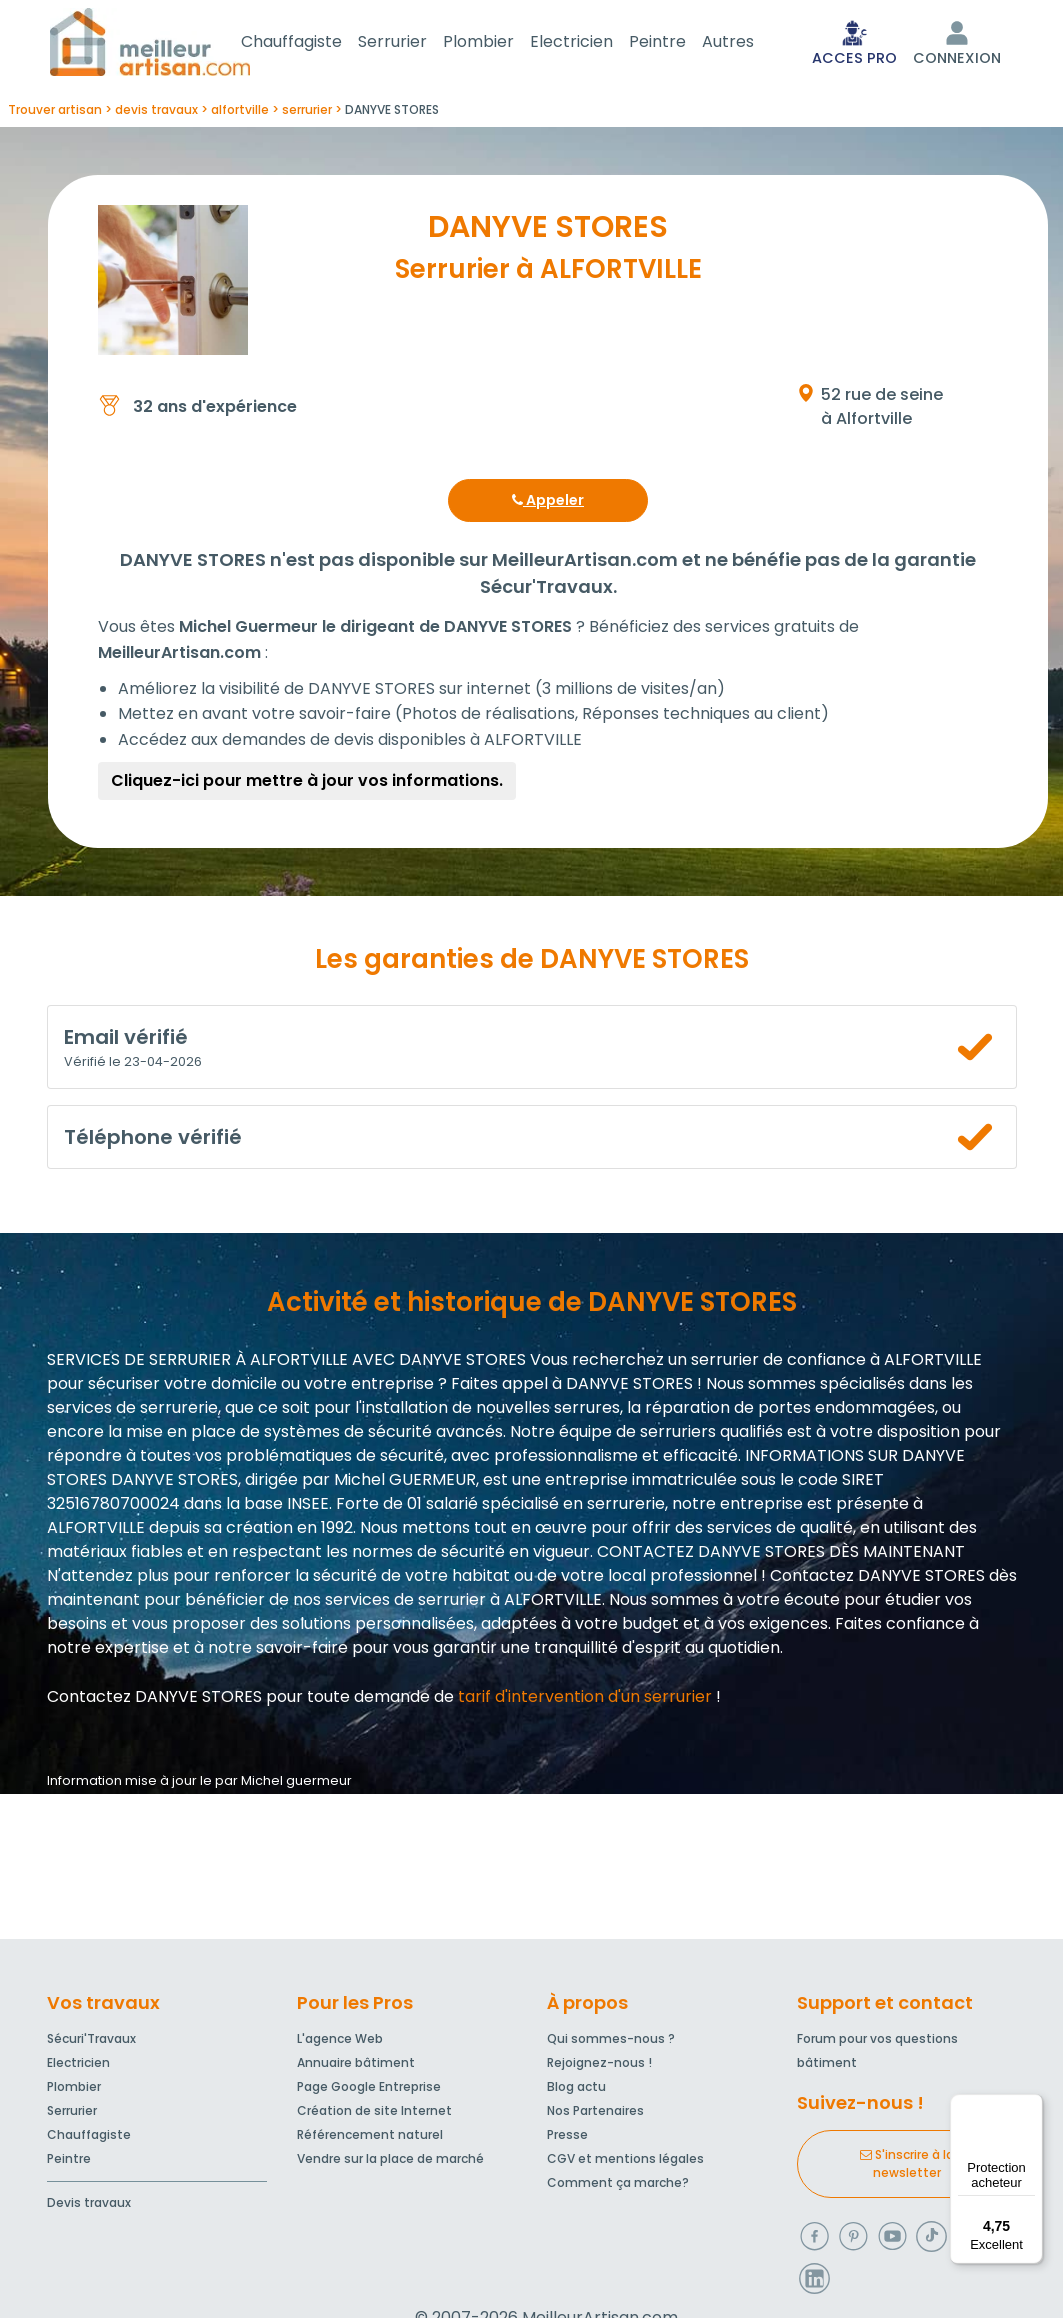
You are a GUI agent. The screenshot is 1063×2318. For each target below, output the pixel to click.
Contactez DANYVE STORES (154, 1700)
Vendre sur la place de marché (390, 2162)
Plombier (502, 43)
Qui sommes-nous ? (611, 2042)
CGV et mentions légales (625, 2162)
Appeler (548, 504)
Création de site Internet (374, 2114)
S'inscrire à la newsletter (907, 2167)
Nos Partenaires (595, 2114)
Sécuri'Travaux (91, 2042)
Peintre (681, 43)
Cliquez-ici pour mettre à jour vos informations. (307, 784)
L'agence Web (340, 2042)
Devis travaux (89, 2206)
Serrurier (416, 43)
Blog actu (576, 2090)
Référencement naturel (370, 2138)
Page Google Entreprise (369, 2090)
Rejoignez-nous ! (599, 2066)
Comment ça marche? (618, 2186)
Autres (752, 43)
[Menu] (1031, 2106)
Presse (567, 2138)
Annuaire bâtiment (356, 2066)
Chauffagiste (315, 43)
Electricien (595, 43)
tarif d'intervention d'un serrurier (585, 1700)
